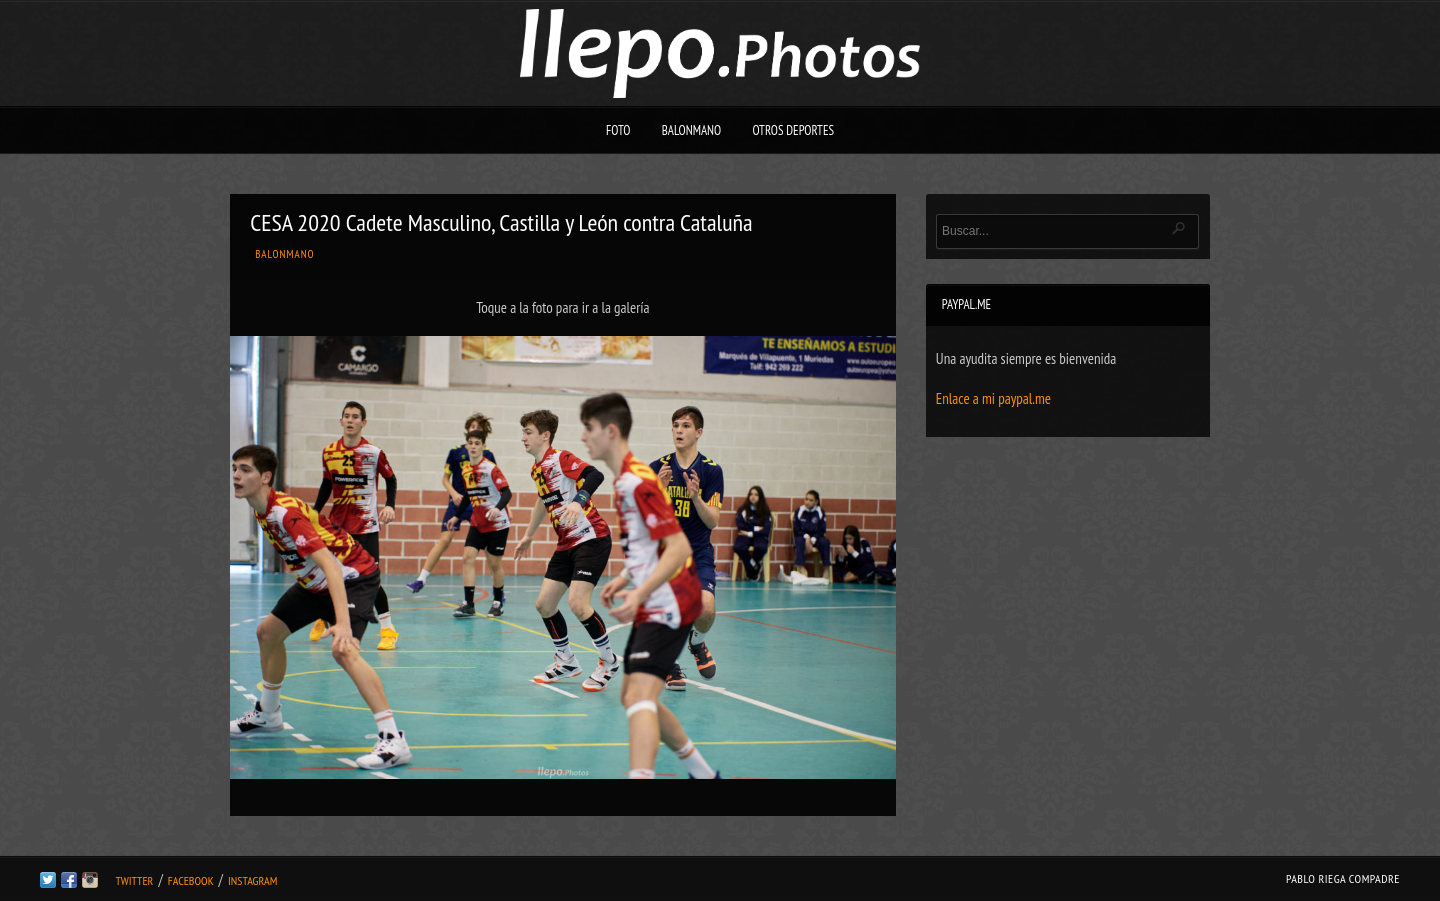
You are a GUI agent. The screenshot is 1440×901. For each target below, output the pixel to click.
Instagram (252, 880)
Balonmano (692, 130)
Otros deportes (793, 130)
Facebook (191, 880)
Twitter (134, 880)
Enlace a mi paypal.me (993, 398)
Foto (618, 130)
